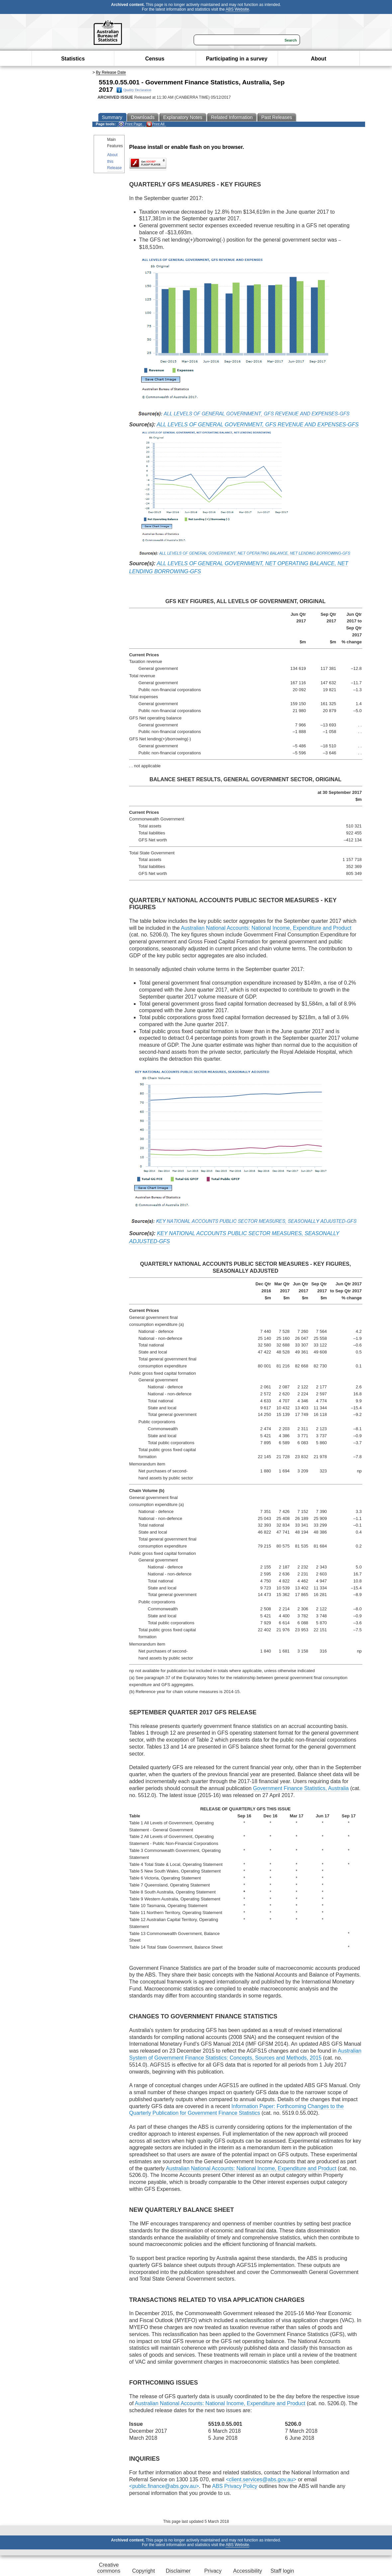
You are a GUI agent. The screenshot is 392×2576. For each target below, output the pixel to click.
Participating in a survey (236, 58)
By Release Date (111, 72)
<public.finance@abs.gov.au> (164, 2486)
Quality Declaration (134, 90)
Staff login (282, 2571)
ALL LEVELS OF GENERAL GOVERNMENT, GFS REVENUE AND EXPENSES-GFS (258, 424)
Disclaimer (178, 2571)
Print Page (130, 124)
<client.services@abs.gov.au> (261, 2479)
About (318, 58)
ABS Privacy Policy (234, 2486)
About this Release (114, 161)
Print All (155, 124)
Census (154, 58)
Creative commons (108, 2568)
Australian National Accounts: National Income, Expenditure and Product (266, 928)
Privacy (213, 2571)
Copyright (143, 2571)
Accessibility (247, 2571)
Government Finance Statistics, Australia (301, 1788)
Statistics (73, 58)
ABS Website (237, 9)
